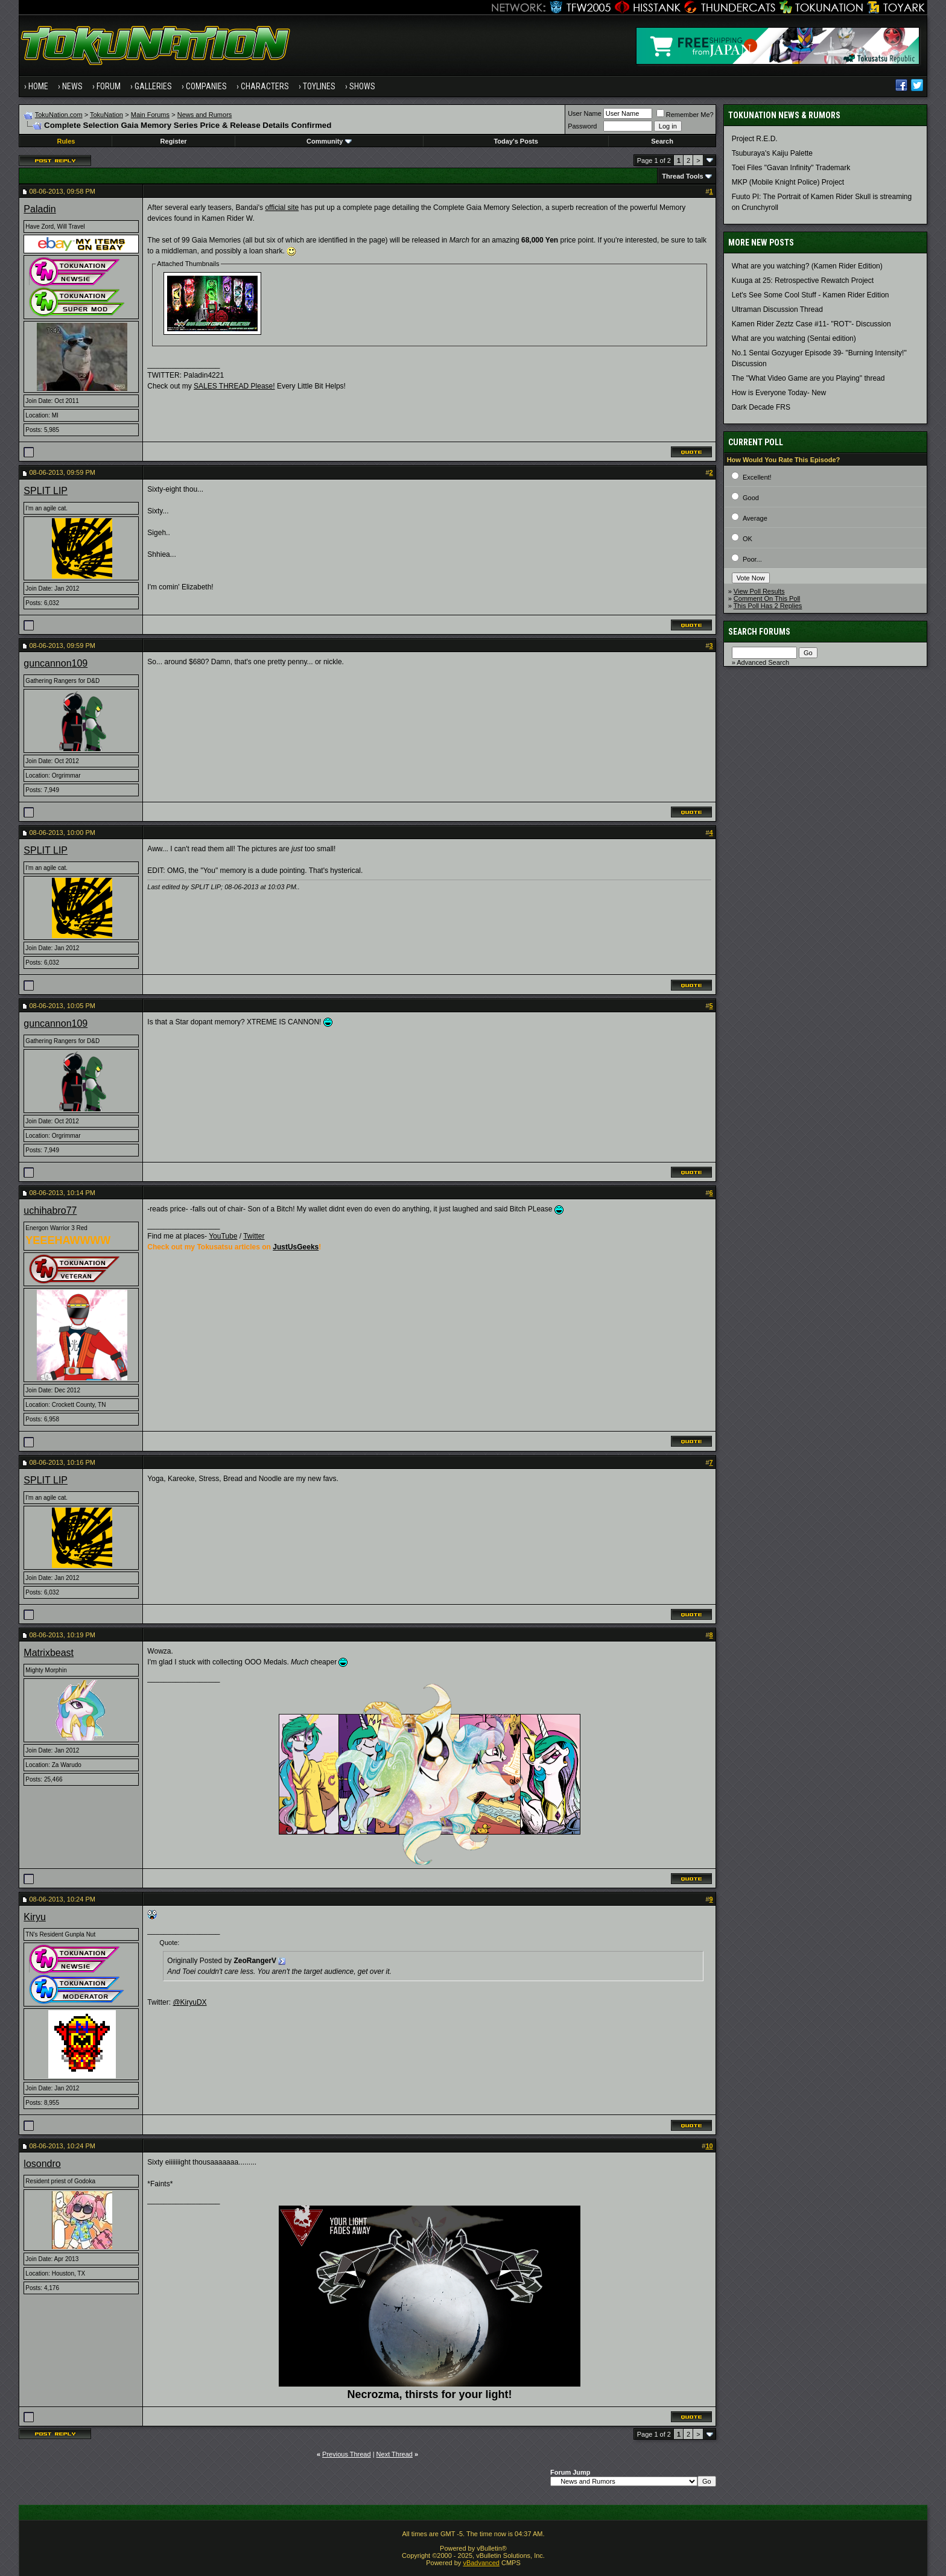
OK (747, 538)
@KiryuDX (189, 2002)
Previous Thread (346, 2454)
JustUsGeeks (296, 1247)
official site (282, 207)
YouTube (223, 1236)
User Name (585, 113)
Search (662, 141)
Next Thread (394, 2454)
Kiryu (34, 1917)
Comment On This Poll (767, 598)
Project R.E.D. (755, 139)
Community (329, 141)
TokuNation (106, 114)
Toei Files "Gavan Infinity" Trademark (791, 167)
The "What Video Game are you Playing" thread (808, 378)
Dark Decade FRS (761, 407)
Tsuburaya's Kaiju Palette (772, 153)
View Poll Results (759, 591)
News (72, 86)
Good (751, 497)
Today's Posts (516, 141)
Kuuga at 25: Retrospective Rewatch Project (803, 280)
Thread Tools (682, 176)
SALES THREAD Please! (234, 386)
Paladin (40, 209)
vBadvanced (481, 2562)
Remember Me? (685, 114)
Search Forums (759, 631)
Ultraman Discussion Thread (777, 309)
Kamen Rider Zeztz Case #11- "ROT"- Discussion (811, 324)
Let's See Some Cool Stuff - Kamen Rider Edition (810, 295)
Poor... (752, 559)
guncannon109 (55, 663)
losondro (42, 2164)
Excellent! (757, 477)
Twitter (253, 1236)
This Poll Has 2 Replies (768, 605)
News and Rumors (204, 114)
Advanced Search (763, 662)
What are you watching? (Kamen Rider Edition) (807, 266)
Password (582, 126)
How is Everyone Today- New (779, 393)
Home (38, 86)
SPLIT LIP (46, 491)
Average (755, 518)
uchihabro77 (50, 1210)
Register (173, 141)
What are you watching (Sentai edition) (794, 338)
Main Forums (150, 114)
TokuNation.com (59, 114)
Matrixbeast (49, 1653)
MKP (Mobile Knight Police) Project (788, 182)
